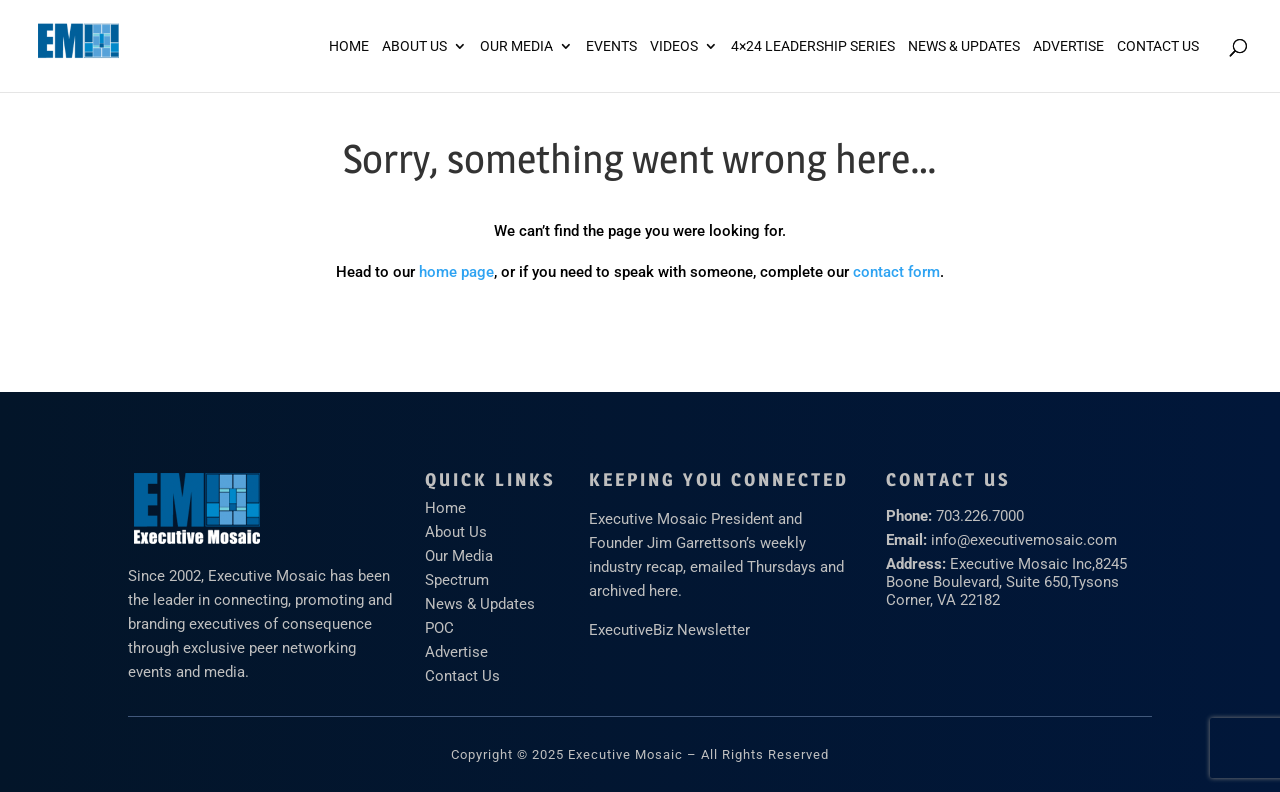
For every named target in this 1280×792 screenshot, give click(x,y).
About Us (414, 46)
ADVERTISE (1068, 46)
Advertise (456, 652)
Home (349, 46)
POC (439, 628)
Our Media (516, 46)
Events (611, 46)
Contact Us (1158, 46)
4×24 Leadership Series (813, 46)
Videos (674, 46)
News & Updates (964, 46)
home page (456, 272)
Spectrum (457, 580)
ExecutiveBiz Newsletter (669, 630)
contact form (896, 272)
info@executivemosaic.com (1024, 540)
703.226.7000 (980, 516)
